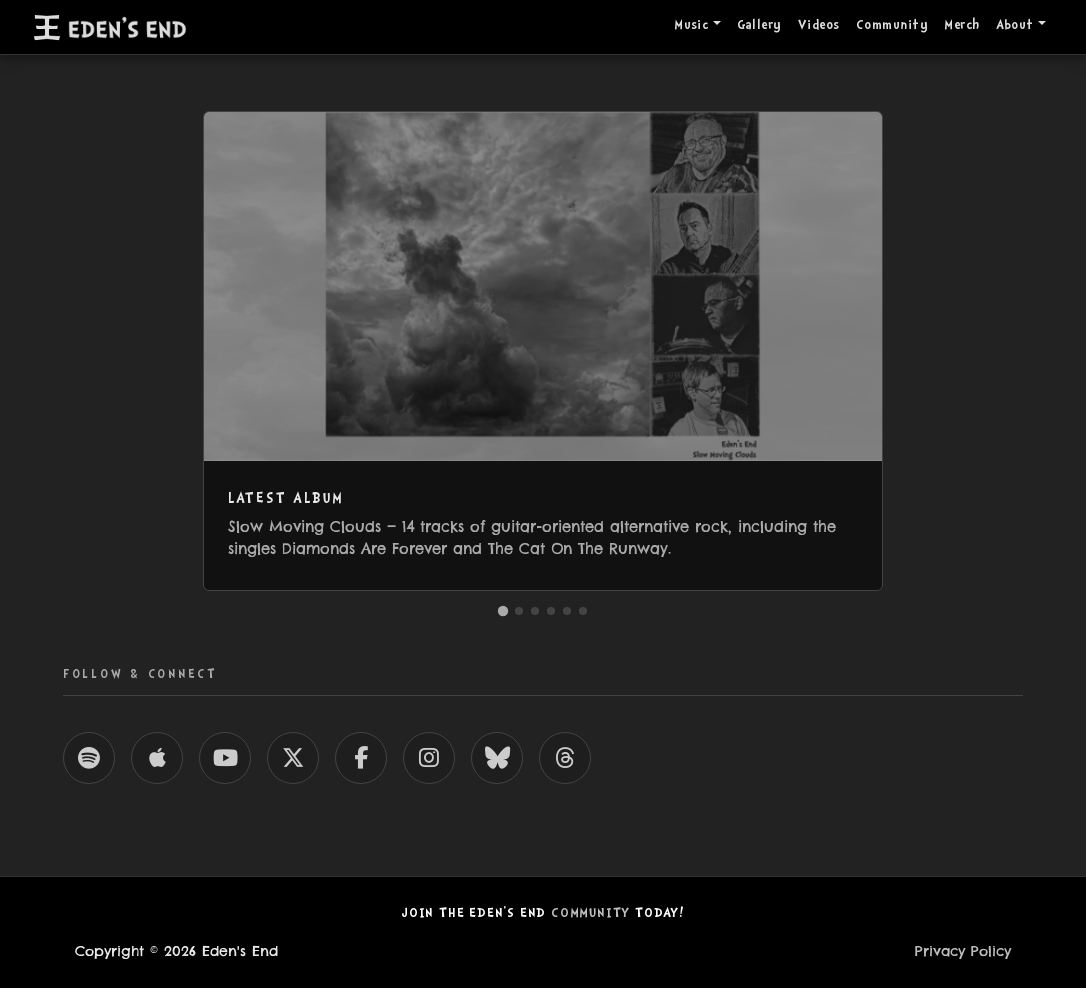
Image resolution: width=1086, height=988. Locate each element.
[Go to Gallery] (535, 611)
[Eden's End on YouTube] (225, 758)
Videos (819, 26)
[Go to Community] (519, 611)
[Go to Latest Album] (503, 610)
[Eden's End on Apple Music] (157, 758)
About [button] (1015, 26)
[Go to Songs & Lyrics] (583, 611)
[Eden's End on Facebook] (361, 758)
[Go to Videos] (551, 611)
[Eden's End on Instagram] (429, 758)
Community (892, 26)
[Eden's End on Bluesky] (497, 758)
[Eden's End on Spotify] (89, 758)
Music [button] (691, 26)
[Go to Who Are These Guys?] (567, 611)
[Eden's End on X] (293, 758)
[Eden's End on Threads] (565, 758)
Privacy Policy (963, 951)
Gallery (759, 26)
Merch (961, 26)
